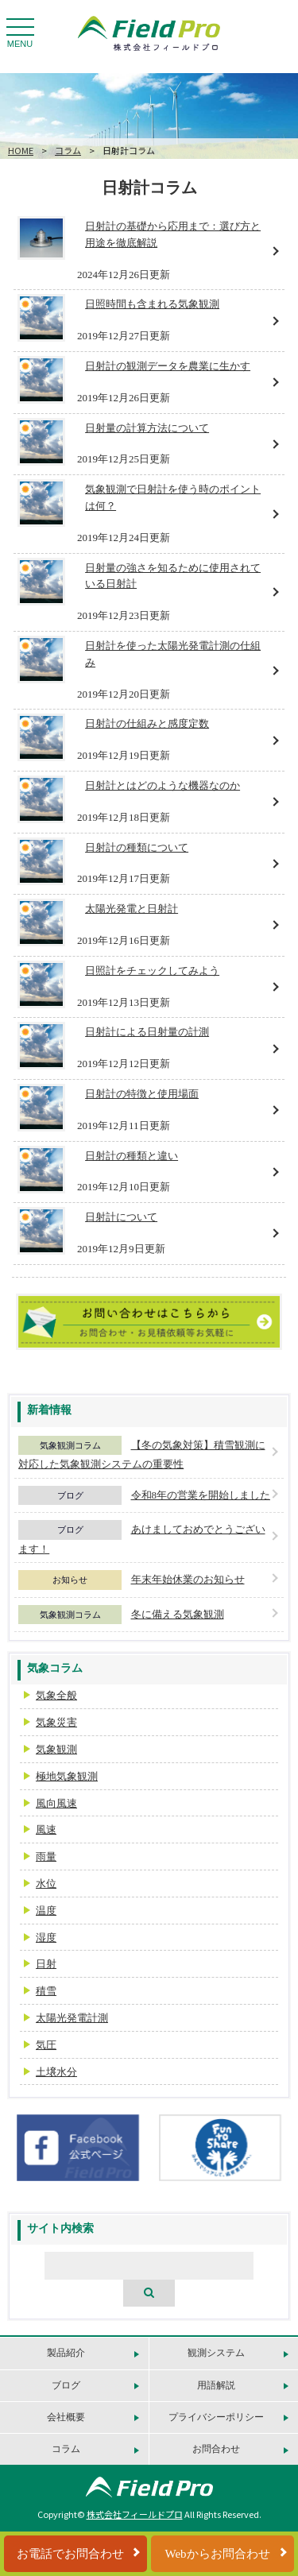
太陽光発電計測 (72, 2018)
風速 (46, 1829)
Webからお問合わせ (216, 2553)
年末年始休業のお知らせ (188, 1579)
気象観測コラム (70, 1445)
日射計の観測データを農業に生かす (167, 366)
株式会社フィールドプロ (135, 2514)
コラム (68, 150)
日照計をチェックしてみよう (152, 971)
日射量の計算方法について (147, 428)
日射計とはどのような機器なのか (162, 785)
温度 (46, 1911)
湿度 (46, 1938)
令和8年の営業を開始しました (201, 1495)
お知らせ (69, 1579)
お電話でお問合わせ (70, 2553)
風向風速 (56, 1803)
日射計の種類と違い (131, 1156)
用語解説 (216, 2385)
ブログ (70, 1495)
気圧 (46, 2045)
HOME (20, 150)
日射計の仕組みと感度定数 (147, 723)
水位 (46, 1883)
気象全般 (56, 1695)
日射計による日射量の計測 (147, 1032)
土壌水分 (56, 2072)
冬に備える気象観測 (177, 1614)
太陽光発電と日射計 (131, 909)
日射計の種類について (136, 847)
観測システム (216, 2352)
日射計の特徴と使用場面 (142, 1094)
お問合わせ (216, 2448)
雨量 (46, 1856)
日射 (46, 1964)
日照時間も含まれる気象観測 (152, 304)
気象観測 (56, 1749)
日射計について (121, 1217)
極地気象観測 (67, 1776)
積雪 (46, 1991)
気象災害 (56, 1722)
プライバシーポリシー (216, 2417)
